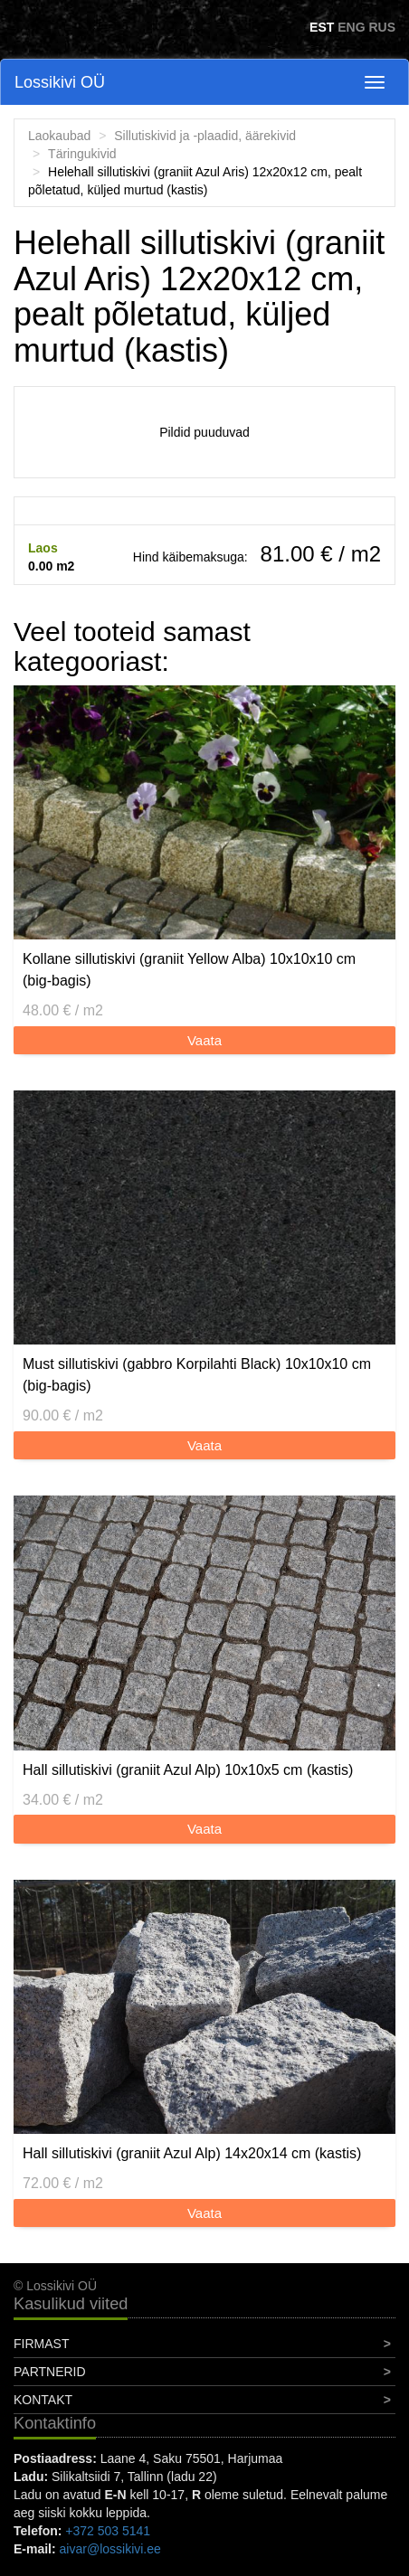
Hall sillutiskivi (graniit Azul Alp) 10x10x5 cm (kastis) (188, 1770)
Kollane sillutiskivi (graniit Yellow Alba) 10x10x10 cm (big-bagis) (189, 969)
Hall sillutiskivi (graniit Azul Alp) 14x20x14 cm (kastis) (192, 2153)
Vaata (204, 1040)
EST (321, 27)
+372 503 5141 (107, 2531)
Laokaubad (59, 135)
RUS (381, 27)
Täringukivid (82, 153)
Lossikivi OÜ (59, 82)
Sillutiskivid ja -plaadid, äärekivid (205, 135)
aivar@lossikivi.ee (110, 2549)
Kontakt (43, 2399)
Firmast (41, 2343)
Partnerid (50, 2371)
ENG (351, 27)
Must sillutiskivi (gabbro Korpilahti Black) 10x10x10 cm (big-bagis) (197, 1374)
